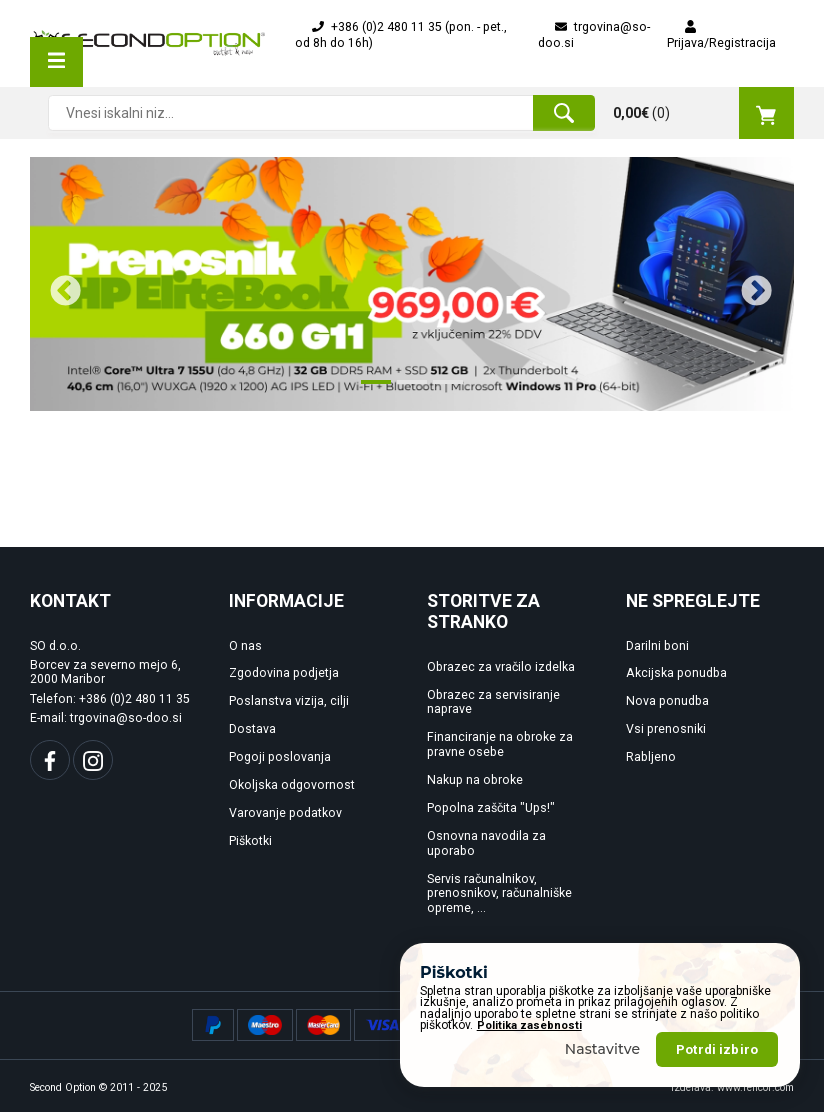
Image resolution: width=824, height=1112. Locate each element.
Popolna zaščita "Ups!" (491, 808)
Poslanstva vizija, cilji (289, 701)
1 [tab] (371, 390)
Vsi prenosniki (666, 729)
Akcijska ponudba (676, 673)
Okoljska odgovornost (292, 785)
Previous (58, 284)
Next (749, 284)
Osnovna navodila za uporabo (486, 843)
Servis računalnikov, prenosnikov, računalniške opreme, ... (499, 894)
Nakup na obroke (475, 780)
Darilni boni (657, 646)
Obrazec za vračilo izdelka (501, 667)
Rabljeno (651, 757)
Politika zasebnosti (529, 1053)
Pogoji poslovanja (280, 757)
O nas (245, 646)
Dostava (252, 729)
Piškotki (250, 841)
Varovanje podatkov (285, 813)
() (703, 113)
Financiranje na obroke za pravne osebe (500, 744)
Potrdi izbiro (717, 1076)
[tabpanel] (412, 284)
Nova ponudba (667, 701)
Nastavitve (603, 1076)
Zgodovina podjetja (284, 673)
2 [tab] (407, 390)
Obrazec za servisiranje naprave (493, 702)
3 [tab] (443, 390)
